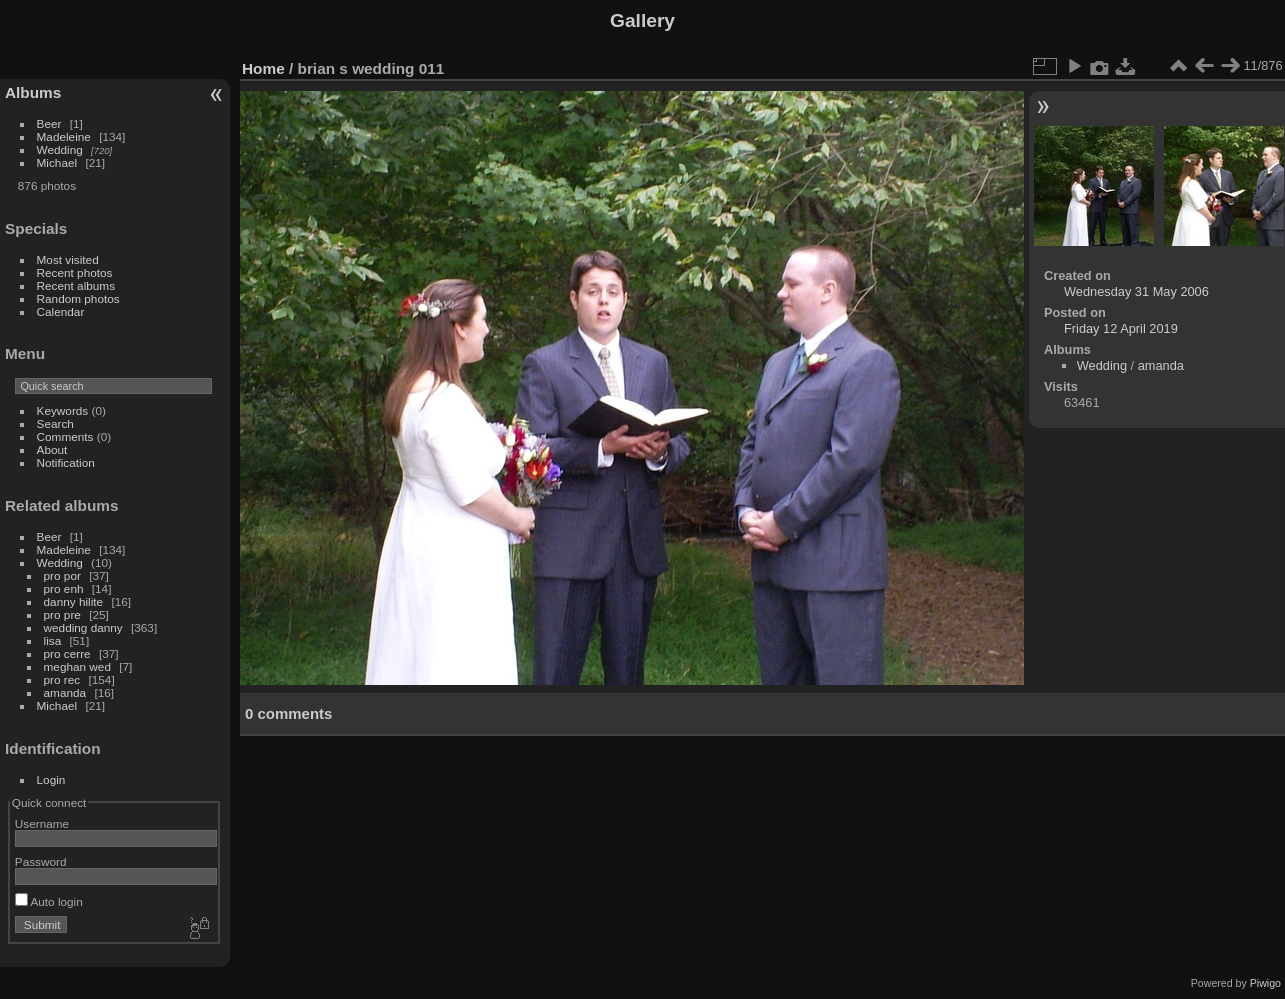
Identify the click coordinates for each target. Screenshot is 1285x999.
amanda (65, 692)
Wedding (60, 149)
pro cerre (67, 653)
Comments (65, 436)
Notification (66, 462)
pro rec (62, 679)
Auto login (49, 901)
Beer (49, 123)
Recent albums (76, 285)
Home (263, 68)
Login (51, 779)
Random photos (78, 298)
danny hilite (74, 601)
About (52, 449)
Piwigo (1265, 983)
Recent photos (75, 272)
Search (55, 423)
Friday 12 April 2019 (1121, 328)
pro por (62, 575)
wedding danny (83, 627)
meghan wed (77, 666)
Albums (33, 92)
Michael (57, 162)
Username (42, 823)
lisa (53, 640)
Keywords (63, 410)
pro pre (62, 614)
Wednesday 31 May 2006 (1136, 291)
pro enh (64, 588)
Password (41, 861)
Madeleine (64, 136)
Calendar (61, 311)
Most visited (68, 259)
